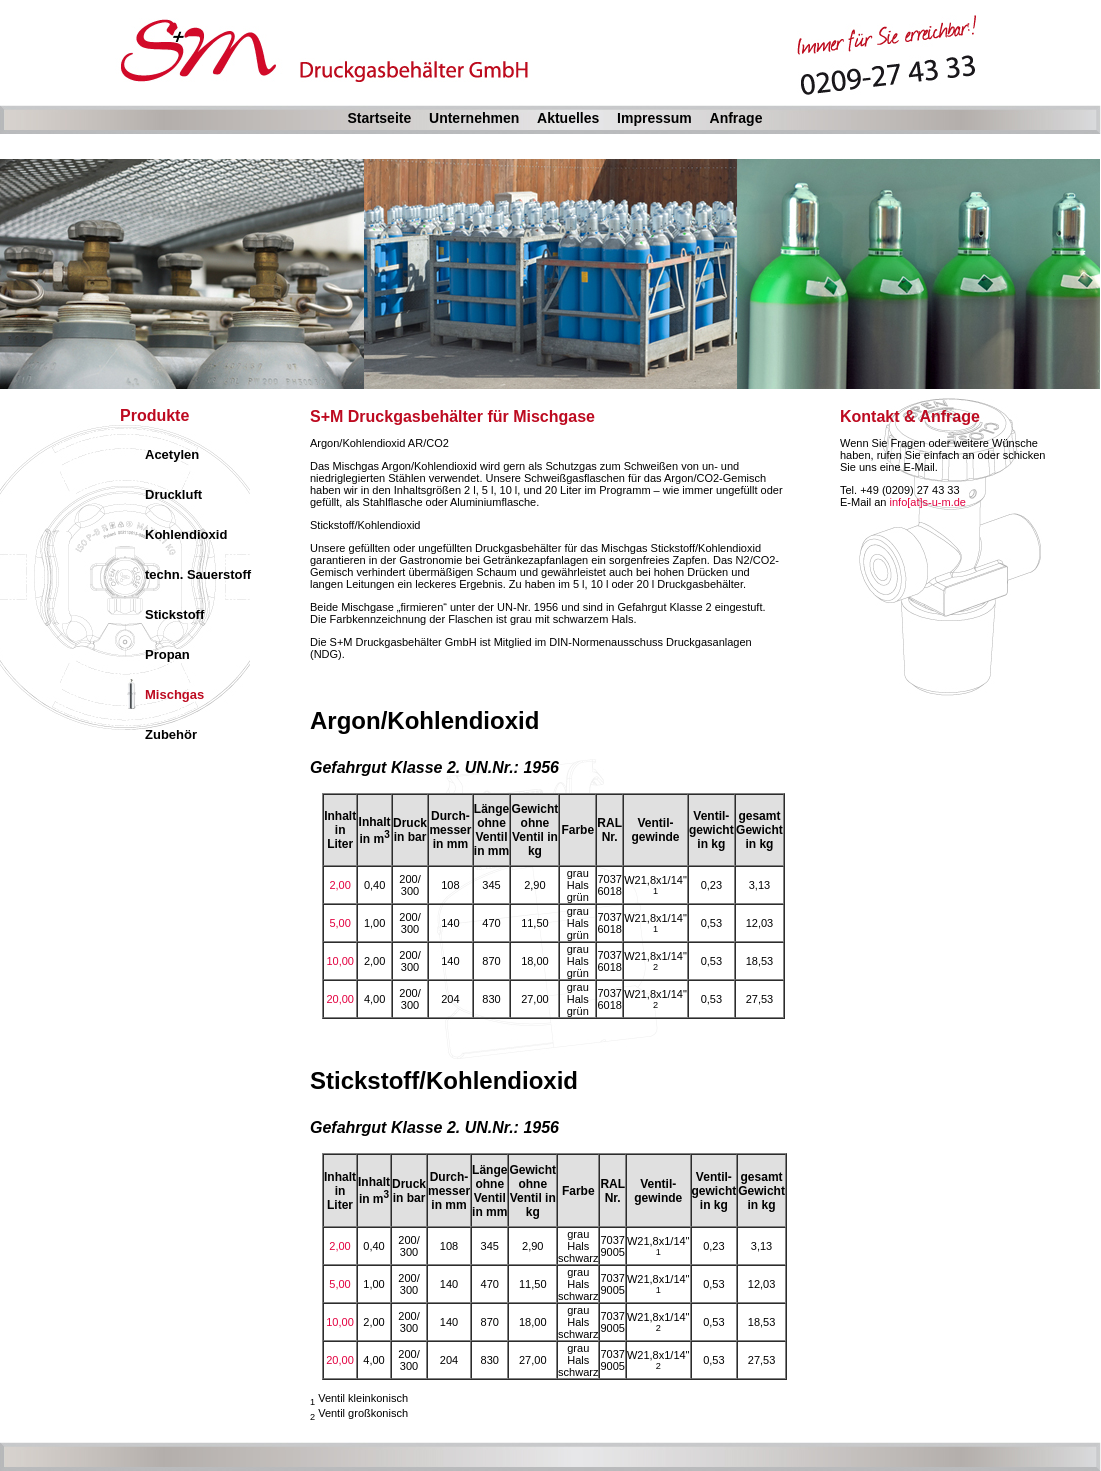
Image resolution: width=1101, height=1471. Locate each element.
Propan (167, 654)
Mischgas (174, 694)
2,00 (339, 885)
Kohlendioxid (186, 534)
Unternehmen (474, 118)
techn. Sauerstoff (198, 574)
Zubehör (171, 734)
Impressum (654, 118)
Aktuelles (568, 118)
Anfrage (736, 118)
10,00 (340, 961)
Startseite (379, 118)
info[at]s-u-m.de (928, 502)
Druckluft (173, 494)
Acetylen (172, 454)
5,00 (339, 923)
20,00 (340, 999)
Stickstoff (174, 614)
